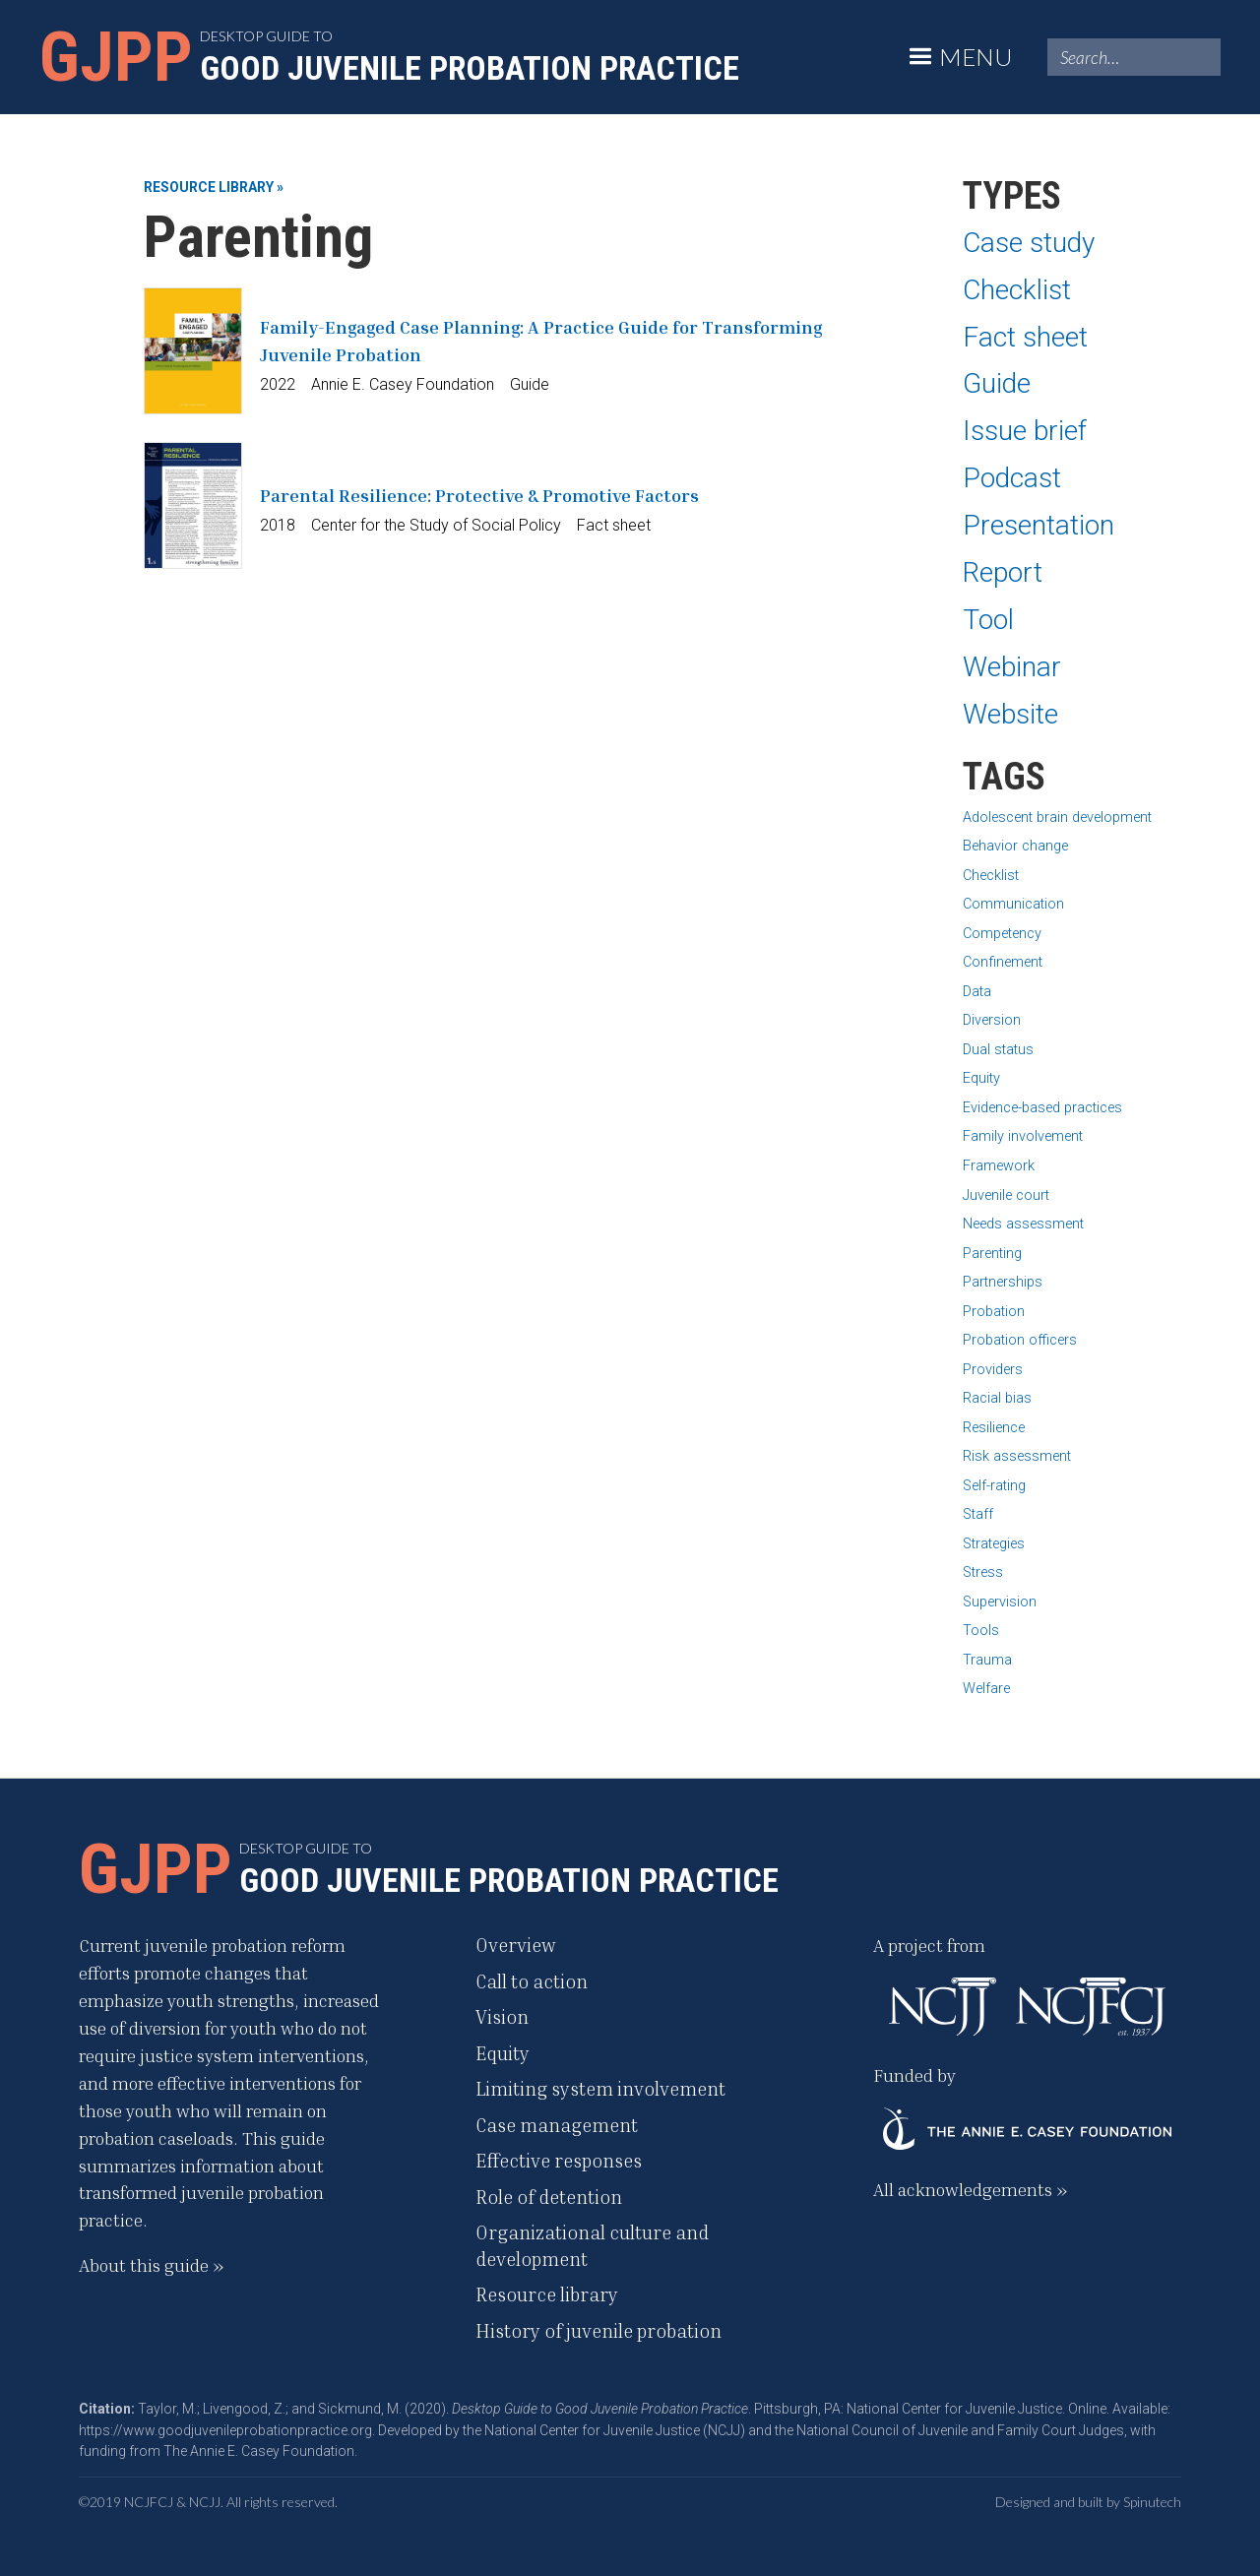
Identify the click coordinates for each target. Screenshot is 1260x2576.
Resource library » (214, 187)
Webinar (1012, 667)
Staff (978, 1514)
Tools (981, 1630)
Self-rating (994, 1485)
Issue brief (1025, 430)
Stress (983, 1572)
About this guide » (151, 2265)
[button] (958, 57)
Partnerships (1002, 1282)
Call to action (531, 1981)
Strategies (994, 1544)
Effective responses (558, 2160)
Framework (999, 1166)
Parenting (992, 1253)
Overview (515, 1944)
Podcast (1012, 478)
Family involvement (1023, 1136)
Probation (994, 1311)
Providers (993, 1369)
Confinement (1002, 962)
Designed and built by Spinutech (1088, 2501)
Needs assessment (1023, 1224)
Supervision (1000, 1602)
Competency (1002, 933)
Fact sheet (1025, 337)
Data (977, 991)
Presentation (1038, 525)
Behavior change (1015, 846)
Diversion (992, 1020)
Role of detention (548, 2196)
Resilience (994, 1427)
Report (1002, 572)
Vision (502, 2016)
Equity (981, 1078)
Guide (997, 383)
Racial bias (997, 1398)
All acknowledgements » (970, 2189)
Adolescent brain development (1057, 817)
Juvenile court (1006, 1195)
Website (1010, 714)
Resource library (546, 2294)
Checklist (1017, 290)
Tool (988, 619)
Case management (556, 2124)
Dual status (998, 1049)
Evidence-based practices (1042, 1108)
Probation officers (1020, 1340)
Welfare (986, 1688)
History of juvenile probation (598, 2330)
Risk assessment (1017, 1456)
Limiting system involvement (600, 2088)
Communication (1013, 904)
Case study (1029, 242)
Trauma (987, 1660)
